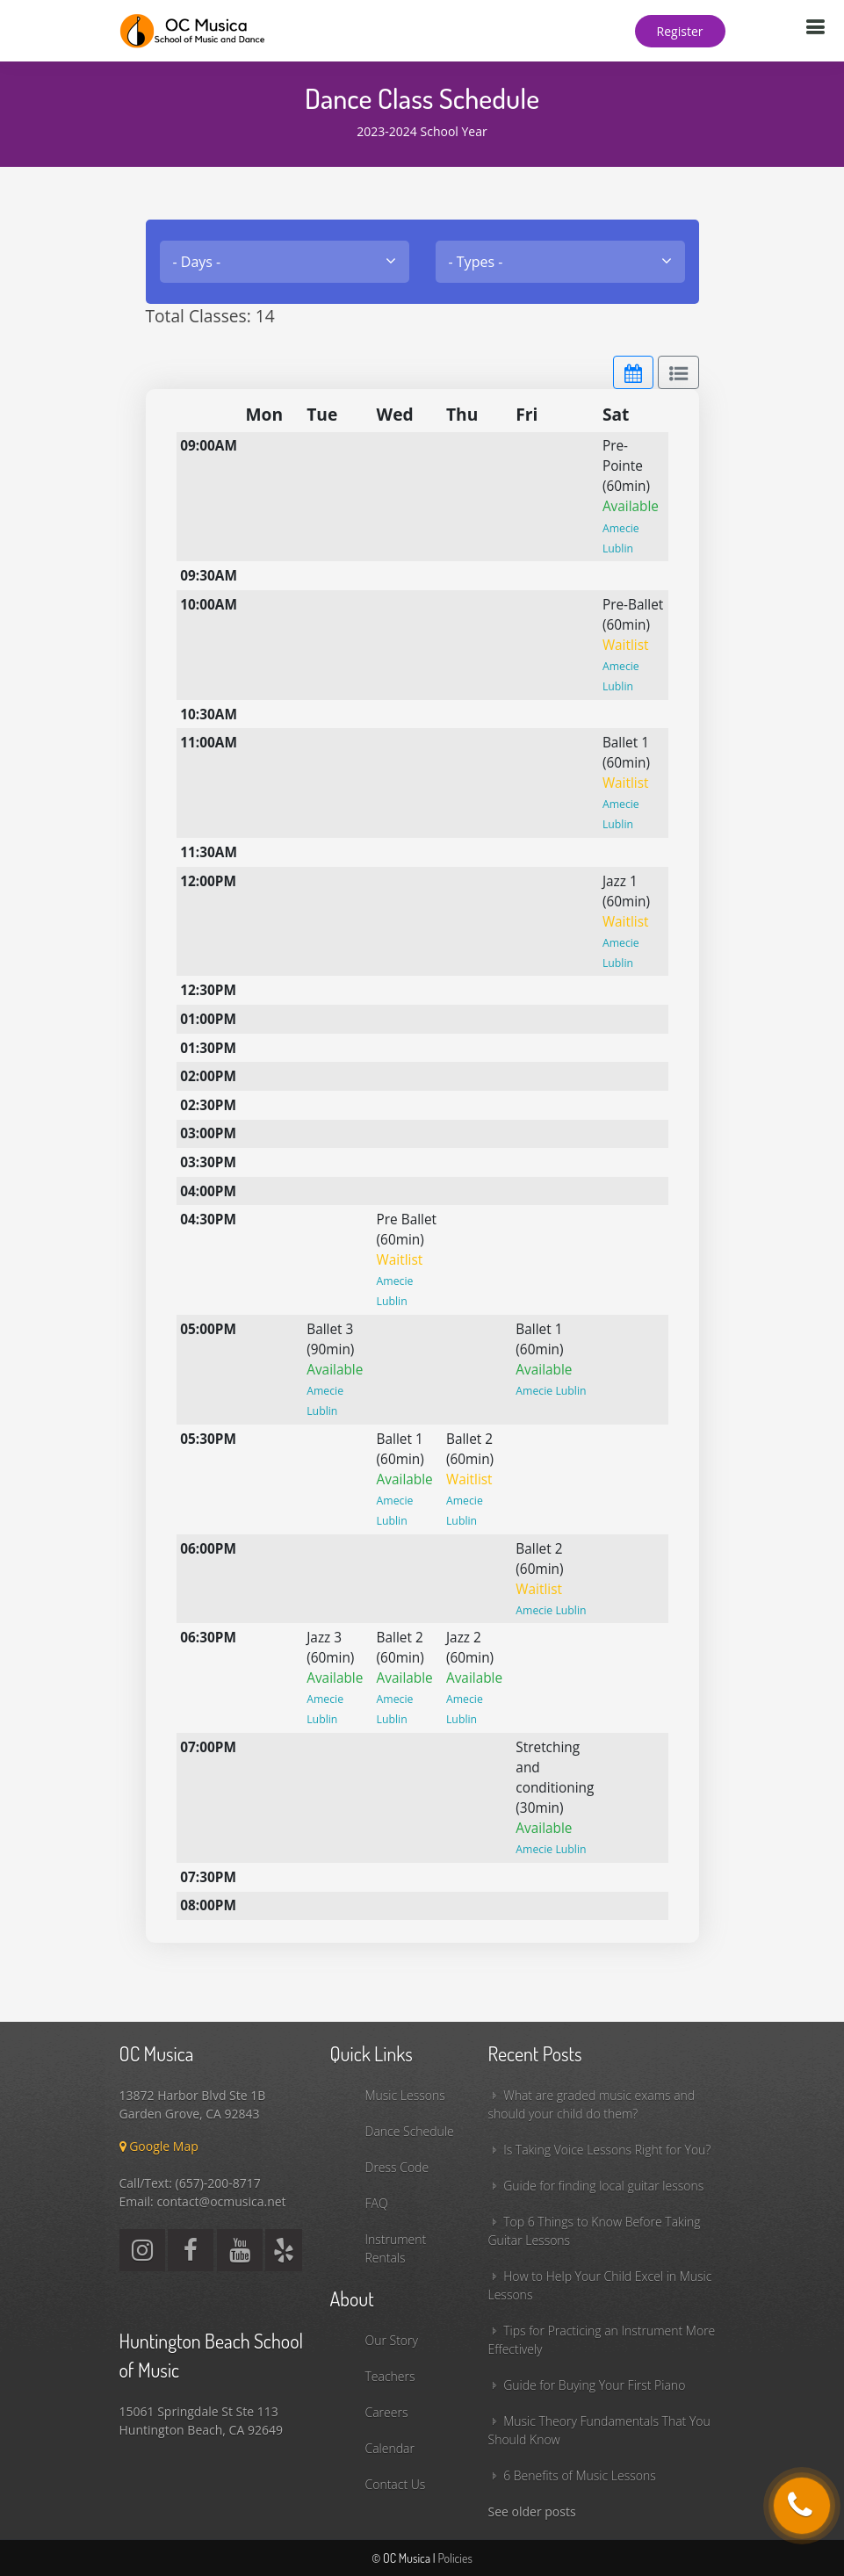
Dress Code (397, 2167)
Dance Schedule (409, 2131)
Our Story (391, 2340)
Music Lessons (405, 2095)
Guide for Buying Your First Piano (594, 2385)
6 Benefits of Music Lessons (579, 2475)
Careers (386, 2412)
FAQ (376, 2203)
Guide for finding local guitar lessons (603, 2185)
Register (680, 31)
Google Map (158, 2146)
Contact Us (395, 2484)
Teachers (390, 2376)
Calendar (390, 2448)
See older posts (532, 2511)
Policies (454, 2558)
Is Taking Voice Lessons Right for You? (607, 2149)
